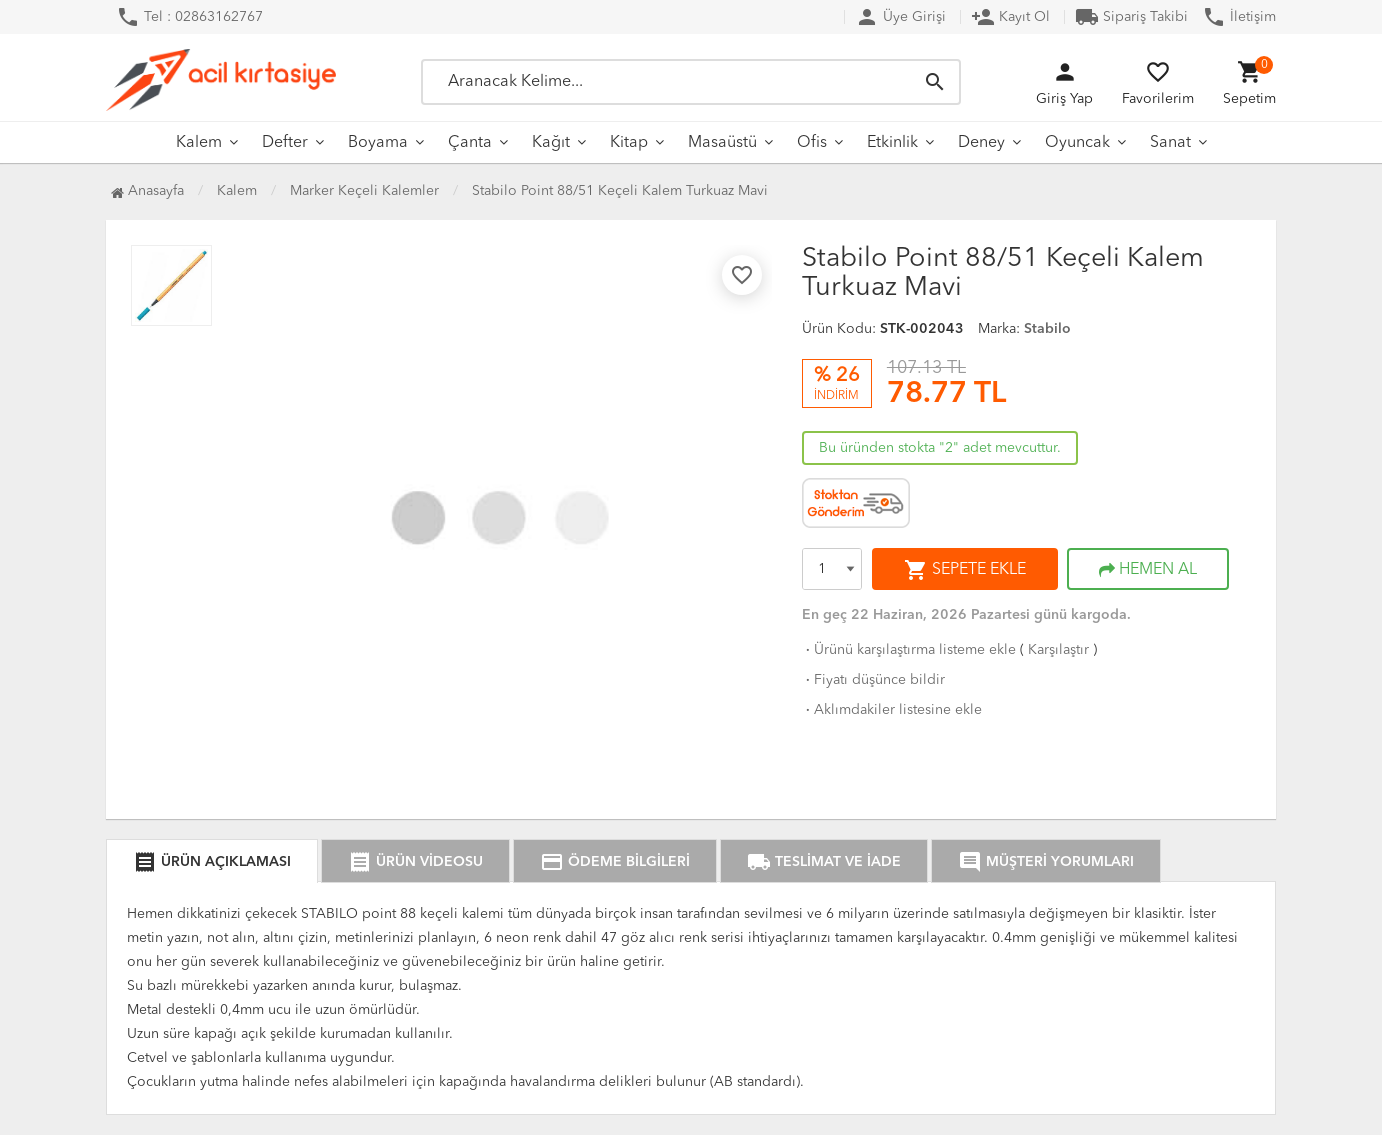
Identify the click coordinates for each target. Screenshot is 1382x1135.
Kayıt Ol (1010, 17)
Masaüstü (722, 143)
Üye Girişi (900, 17)
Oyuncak (1077, 143)
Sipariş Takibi (1131, 17)
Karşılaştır (1058, 650)
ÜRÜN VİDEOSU (415, 862)
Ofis (812, 143)
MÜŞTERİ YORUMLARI (1046, 862)
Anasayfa (147, 191)
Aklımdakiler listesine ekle (892, 710)
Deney (981, 143)
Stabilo (1047, 329)
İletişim (1239, 17)
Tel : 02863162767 (189, 17)
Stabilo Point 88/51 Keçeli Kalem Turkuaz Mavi (620, 191)
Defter (285, 143)
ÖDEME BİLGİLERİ (615, 862)
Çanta (470, 143)
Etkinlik (892, 143)
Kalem (199, 143)
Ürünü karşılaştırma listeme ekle (909, 650)
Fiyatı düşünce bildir (873, 680)
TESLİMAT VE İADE (824, 862)
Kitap (629, 143)
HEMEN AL (1148, 570)
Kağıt (551, 143)
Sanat (1170, 143)
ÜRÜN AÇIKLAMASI (212, 862)
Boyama (378, 143)
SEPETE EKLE (965, 570)
